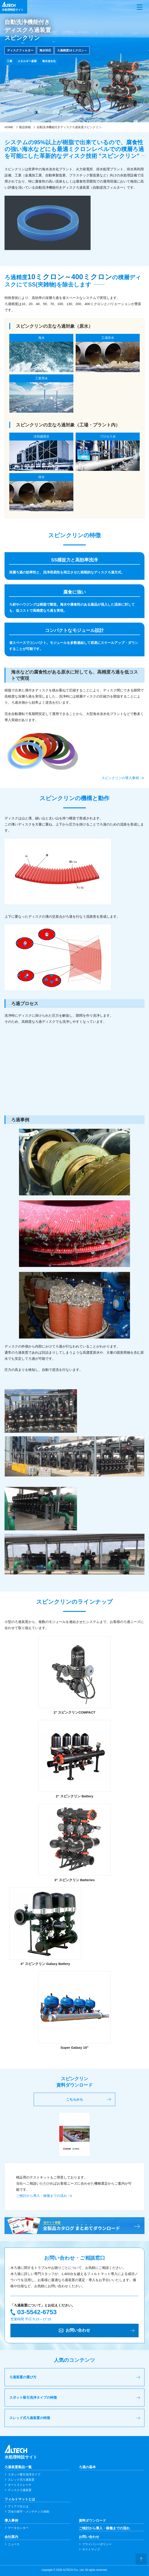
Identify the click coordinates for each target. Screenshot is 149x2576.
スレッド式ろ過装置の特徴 (29, 2418)
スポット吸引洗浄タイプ (24, 2474)
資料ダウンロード (92, 2520)
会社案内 (11, 2537)
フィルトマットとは (20, 2499)
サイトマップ (91, 2549)
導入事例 (11, 2520)
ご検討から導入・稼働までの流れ (41, 2196)
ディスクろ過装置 (19, 2490)
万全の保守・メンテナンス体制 (28, 2511)
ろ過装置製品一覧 (18, 2467)
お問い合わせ (89, 2537)
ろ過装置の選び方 (22, 2377)
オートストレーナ (19, 2485)
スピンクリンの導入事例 (120, 778)
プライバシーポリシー (97, 2544)
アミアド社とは (18, 2506)
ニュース (14, 2544)
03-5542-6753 (37, 2312)
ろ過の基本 (87, 2467)
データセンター (18, 2528)
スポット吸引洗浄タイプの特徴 (33, 2397)
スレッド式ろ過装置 (21, 2479)
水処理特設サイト (74, 2452)
